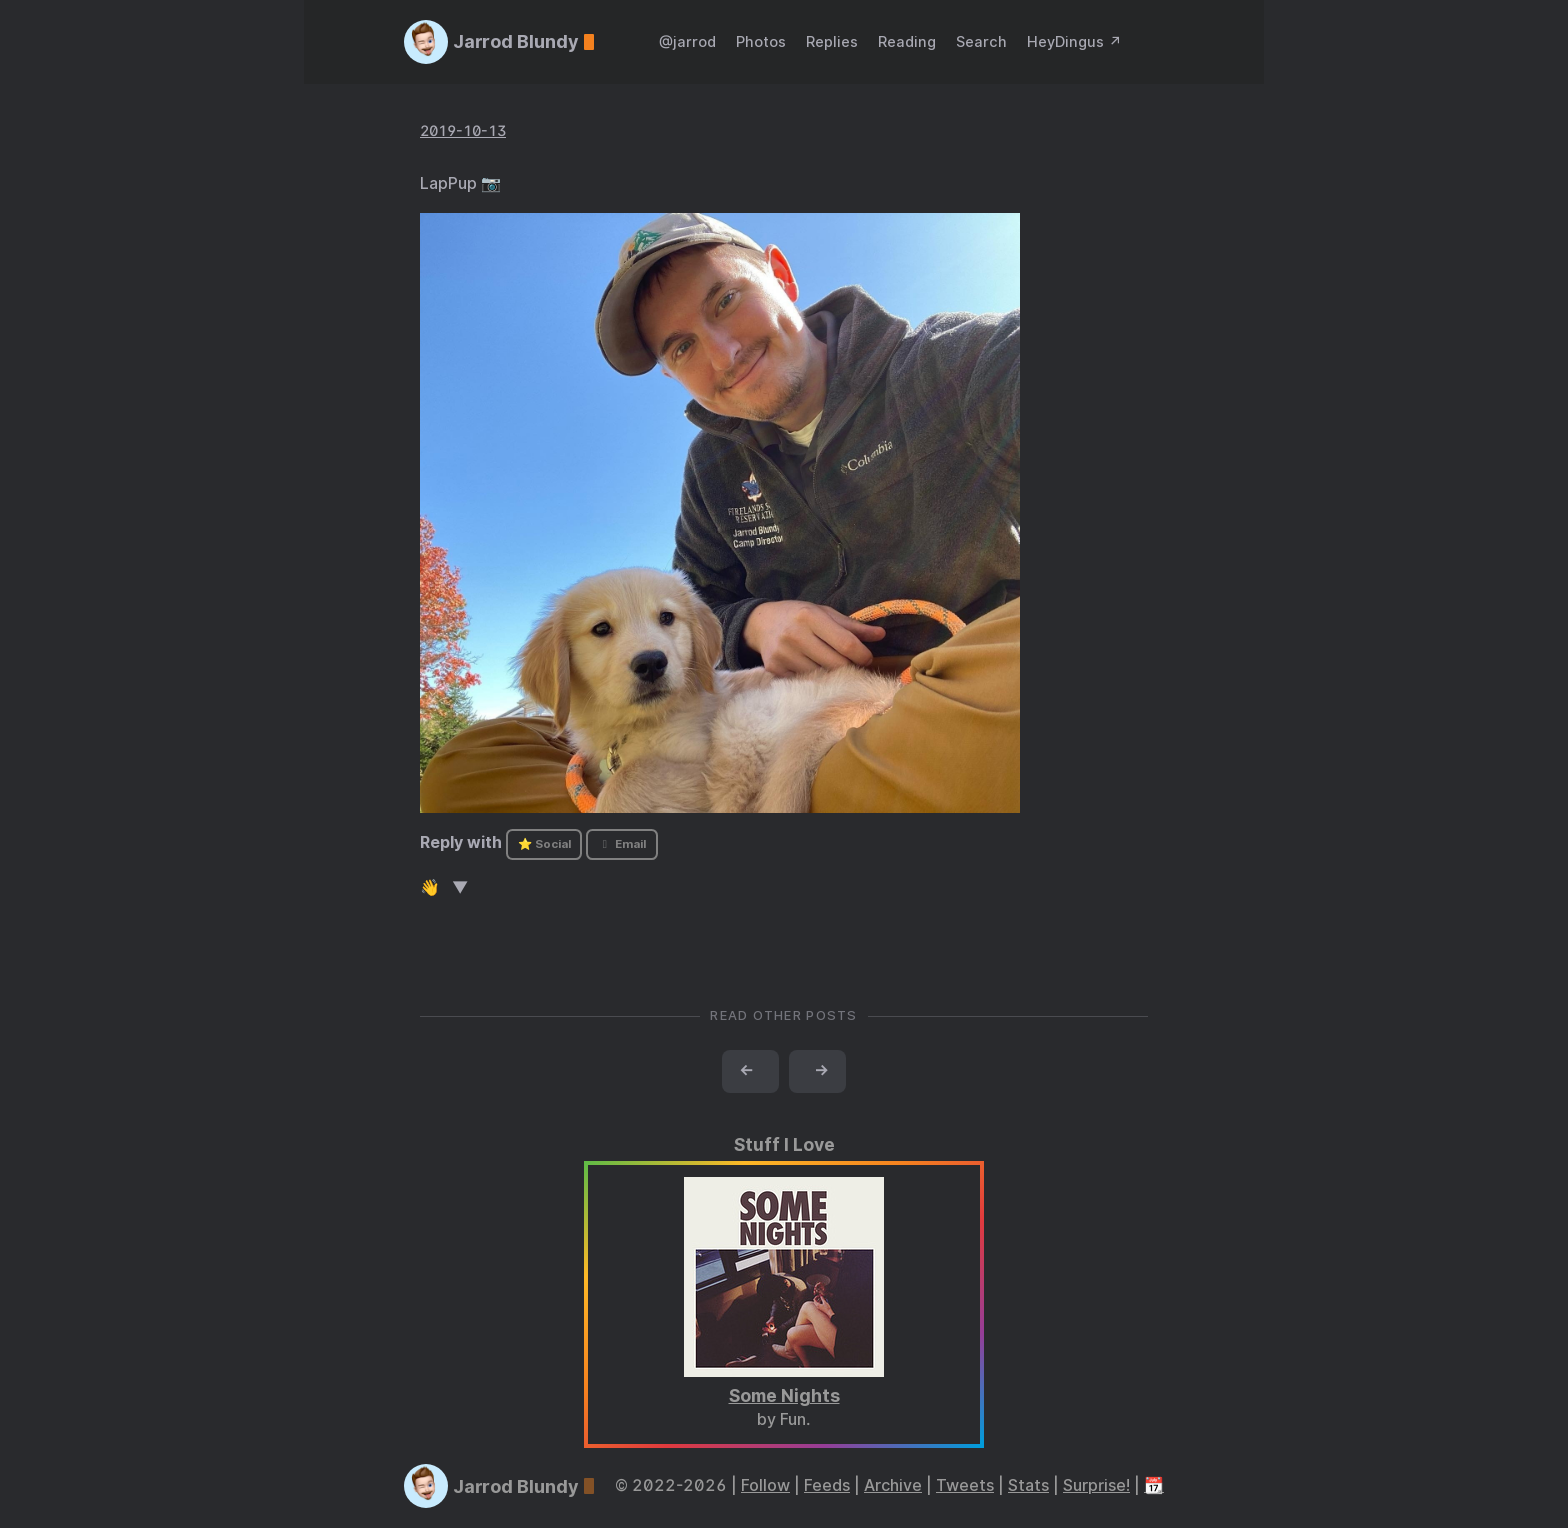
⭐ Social (544, 844)
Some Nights (784, 1395)
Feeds (827, 1485)
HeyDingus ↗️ (1074, 41)
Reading (907, 41)
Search (981, 41)
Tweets (965, 1485)
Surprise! (1096, 1485)
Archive (893, 1485)
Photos (761, 41)
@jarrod (687, 41)
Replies (832, 41)
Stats (1028, 1485)
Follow (765, 1485)
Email (622, 844)
